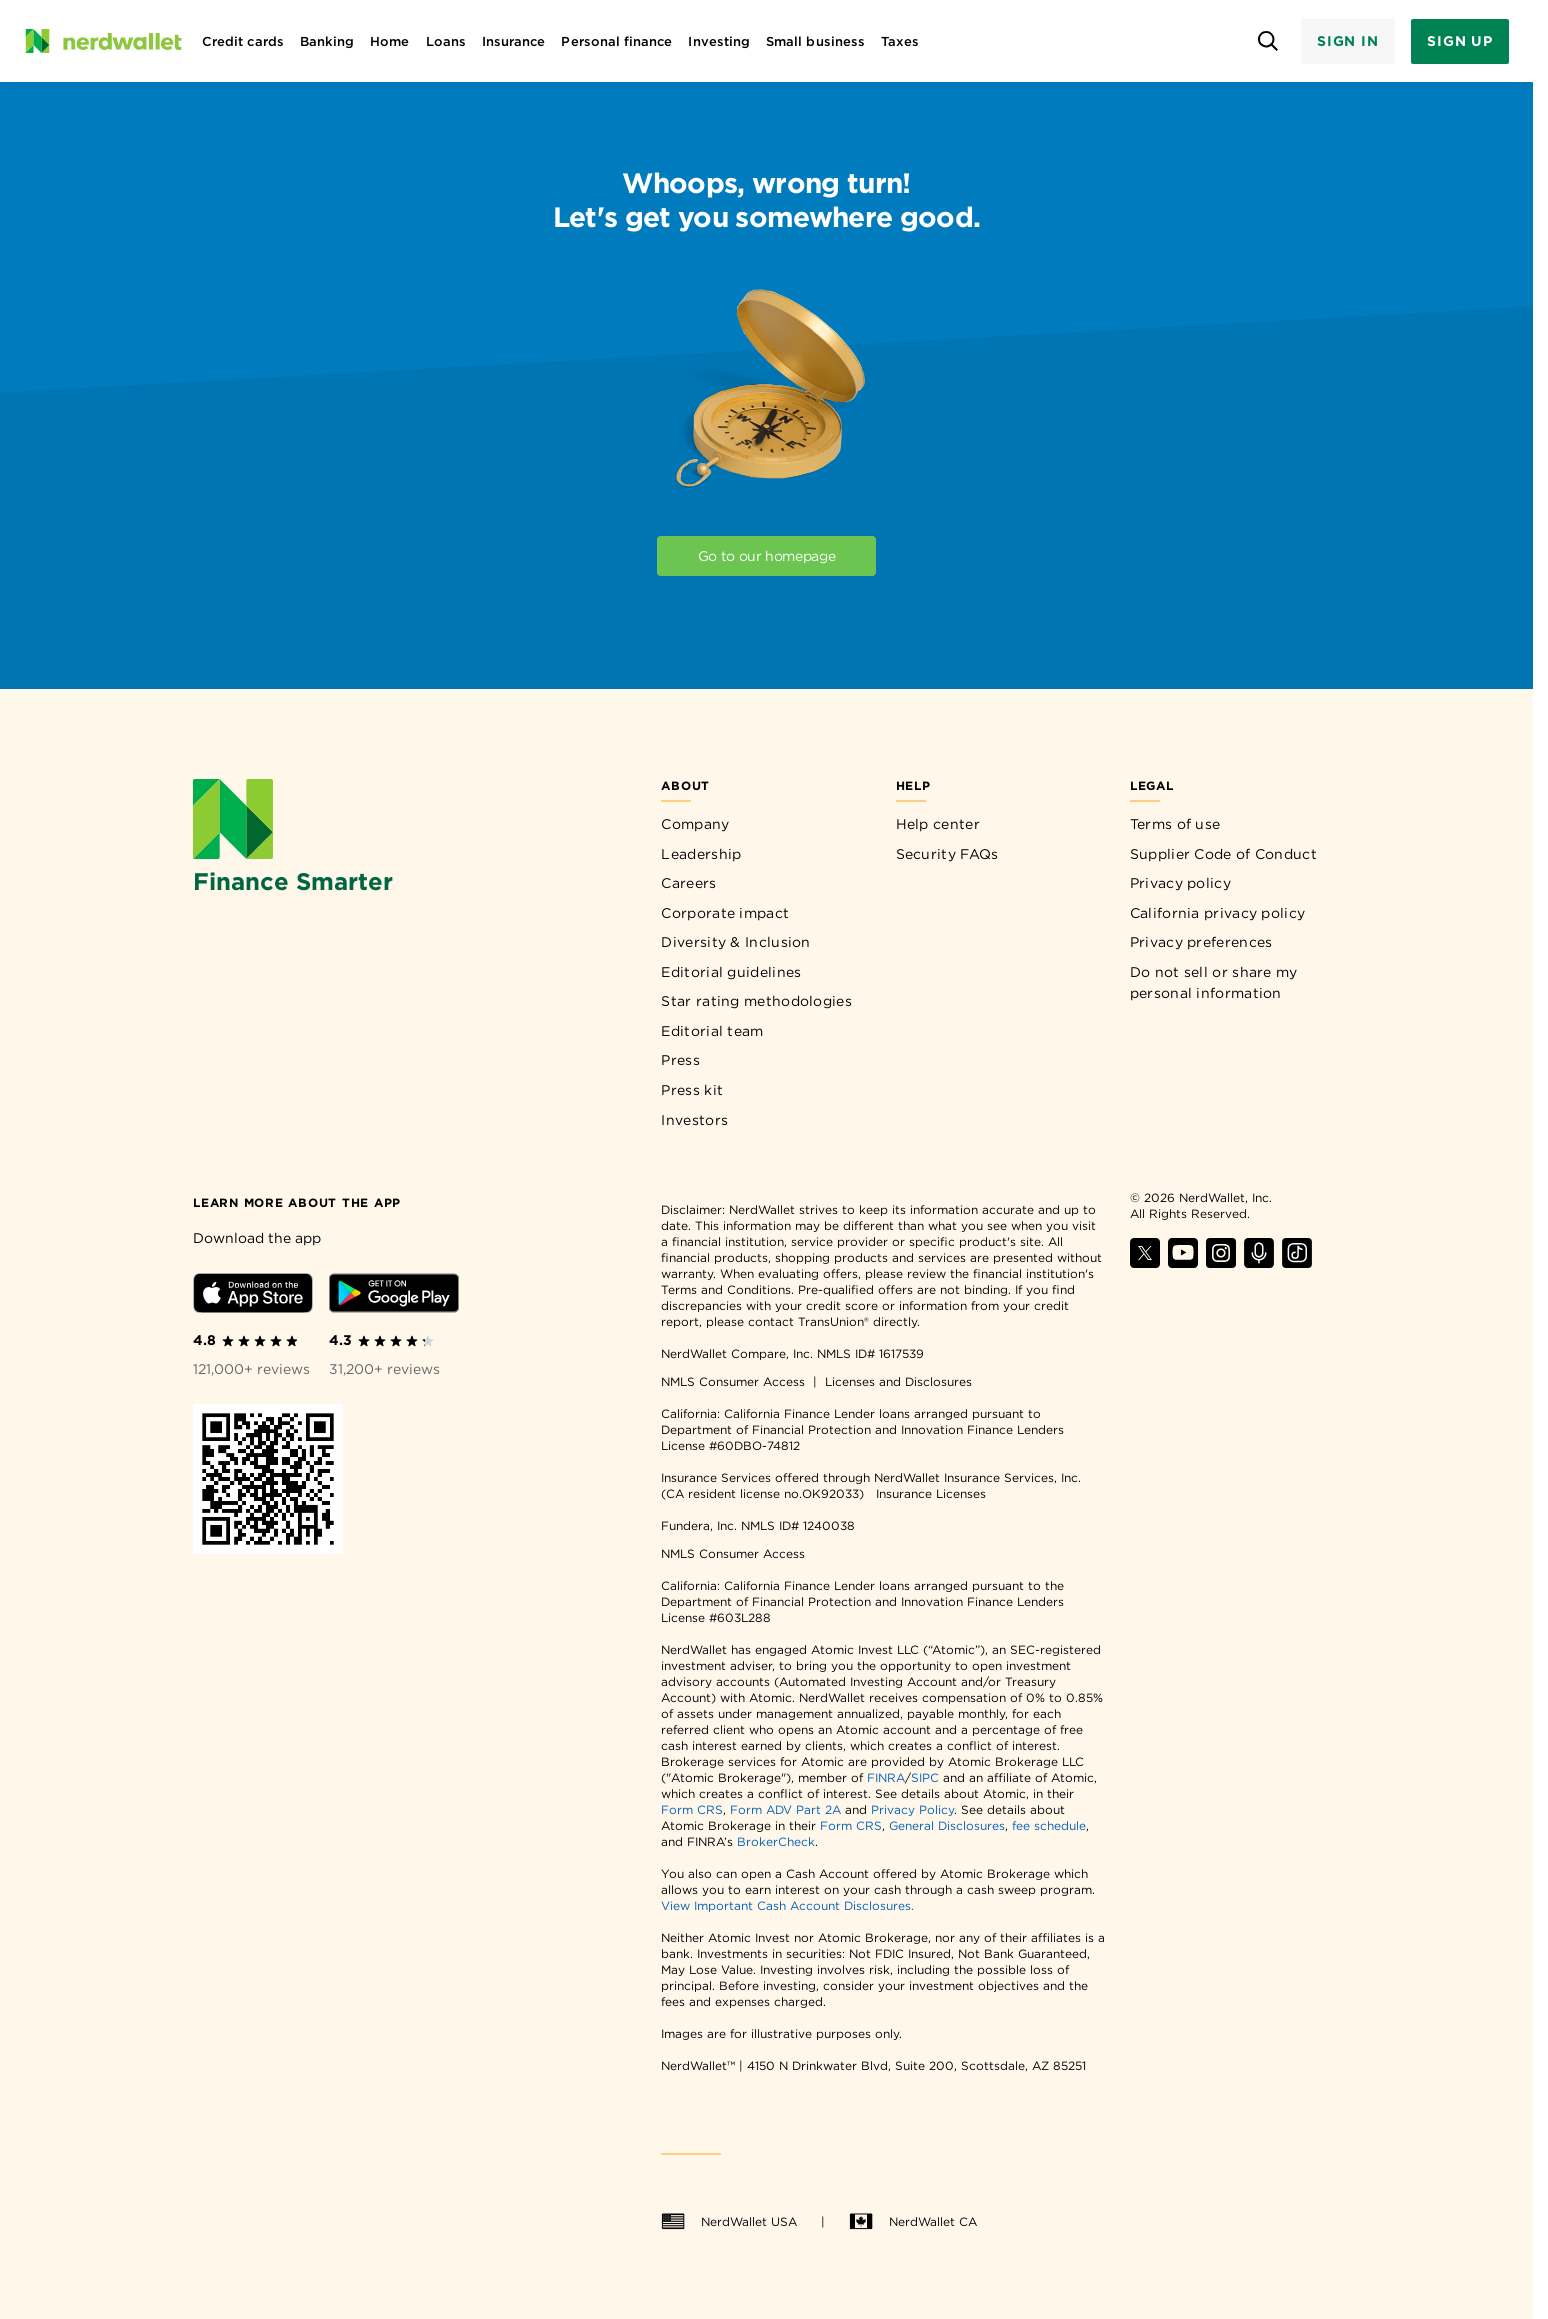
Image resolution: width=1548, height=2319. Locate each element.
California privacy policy (1218, 913)
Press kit (692, 1090)
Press (680, 1060)
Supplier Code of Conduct (1223, 854)
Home (389, 41)
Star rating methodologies (756, 1001)
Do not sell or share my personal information (1214, 983)
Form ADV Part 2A (785, 1809)
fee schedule (1049, 1825)
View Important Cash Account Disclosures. (787, 1905)
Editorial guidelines (731, 972)
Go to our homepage (767, 556)
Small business (815, 41)
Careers (688, 883)
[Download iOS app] (253, 1296)
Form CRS (692, 1809)
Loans (446, 41)
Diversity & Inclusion (735, 942)
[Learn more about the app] (297, 1201)
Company (695, 824)
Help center (938, 824)
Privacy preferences (1201, 942)
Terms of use (1175, 824)
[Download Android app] (394, 1296)
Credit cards (243, 41)
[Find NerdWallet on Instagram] (1221, 1262)
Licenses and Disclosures (898, 1381)
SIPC (925, 1777)
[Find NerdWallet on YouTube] (1183, 1262)
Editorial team (712, 1031)
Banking (327, 41)
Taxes (900, 41)
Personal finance (616, 41)
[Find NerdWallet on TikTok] (1297, 1262)
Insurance (514, 41)
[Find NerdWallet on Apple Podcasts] (1259, 1262)
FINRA (886, 1777)
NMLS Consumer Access (733, 1381)
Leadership (701, 854)
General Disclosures (947, 1825)
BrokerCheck (776, 1841)
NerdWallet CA (913, 2222)
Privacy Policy (912, 1809)
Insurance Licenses (931, 1493)
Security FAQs (947, 854)
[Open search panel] (1268, 41)
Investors (694, 1120)
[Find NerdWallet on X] (1145, 1262)
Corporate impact (725, 913)
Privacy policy (1180, 883)
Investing (719, 41)
